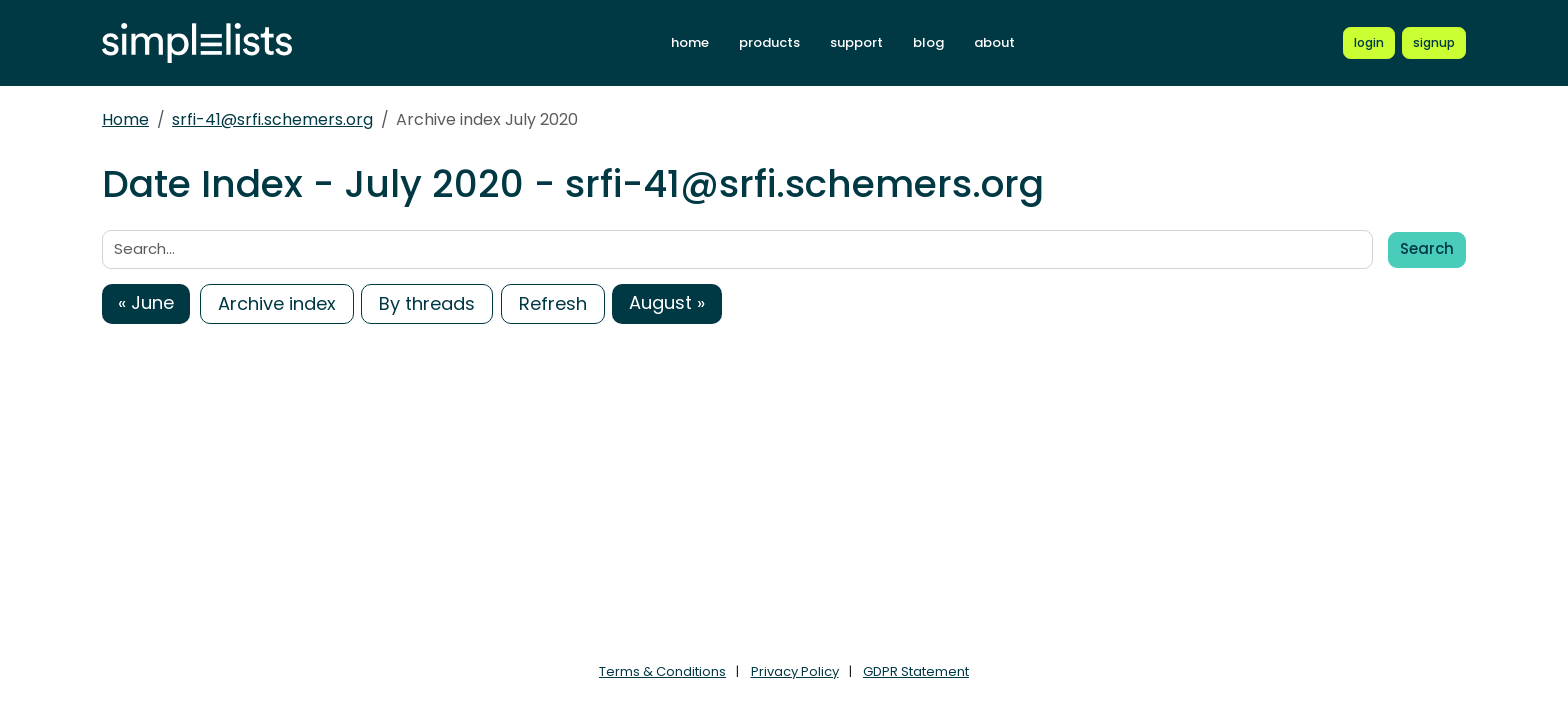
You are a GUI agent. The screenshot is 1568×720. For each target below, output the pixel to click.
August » (667, 302)
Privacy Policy (795, 671)
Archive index (277, 303)
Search (1427, 248)
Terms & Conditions (662, 671)
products (769, 42)
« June (146, 302)
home (690, 42)
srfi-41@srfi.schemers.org (272, 119)
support (856, 42)
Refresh (553, 303)
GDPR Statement (916, 671)
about (994, 42)
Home (125, 119)
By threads (427, 303)
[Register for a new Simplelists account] (1434, 43)
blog (928, 42)
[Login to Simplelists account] (1369, 43)
